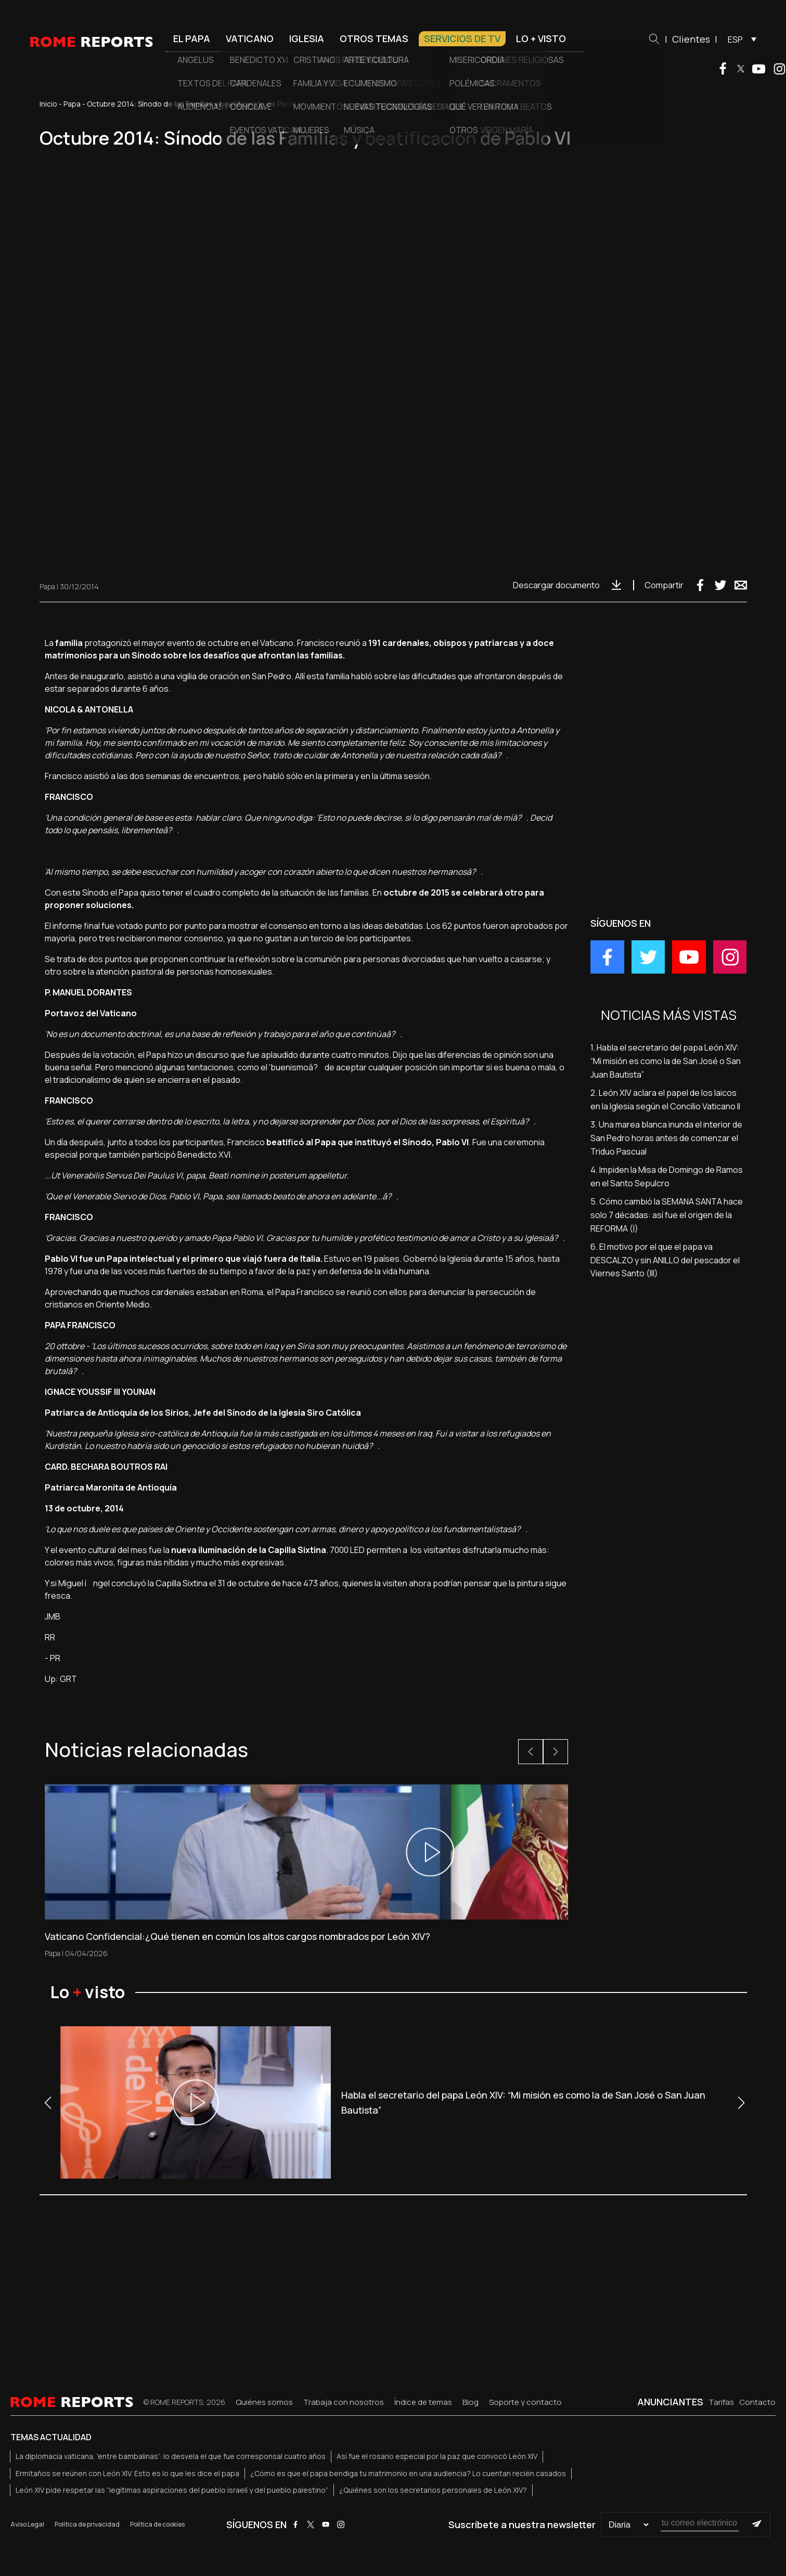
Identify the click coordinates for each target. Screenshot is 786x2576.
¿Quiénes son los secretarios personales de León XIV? (433, 2490)
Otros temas (374, 38)
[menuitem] (739, 39)
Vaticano (250, 38)
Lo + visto (541, 38)
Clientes (691, 39)
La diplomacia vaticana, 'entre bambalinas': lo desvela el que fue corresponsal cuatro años (171, 2456)
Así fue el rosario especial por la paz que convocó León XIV (437, 2456)
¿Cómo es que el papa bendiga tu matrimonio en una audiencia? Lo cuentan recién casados (408, 2473)
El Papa (191, 38)
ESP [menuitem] (735, 39)
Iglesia (306, 38)
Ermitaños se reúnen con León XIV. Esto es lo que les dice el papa (127, 2473)
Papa (72, 104)
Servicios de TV (462, 38)
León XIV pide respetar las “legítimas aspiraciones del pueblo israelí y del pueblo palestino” (172, 2490)
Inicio (48, 104)
